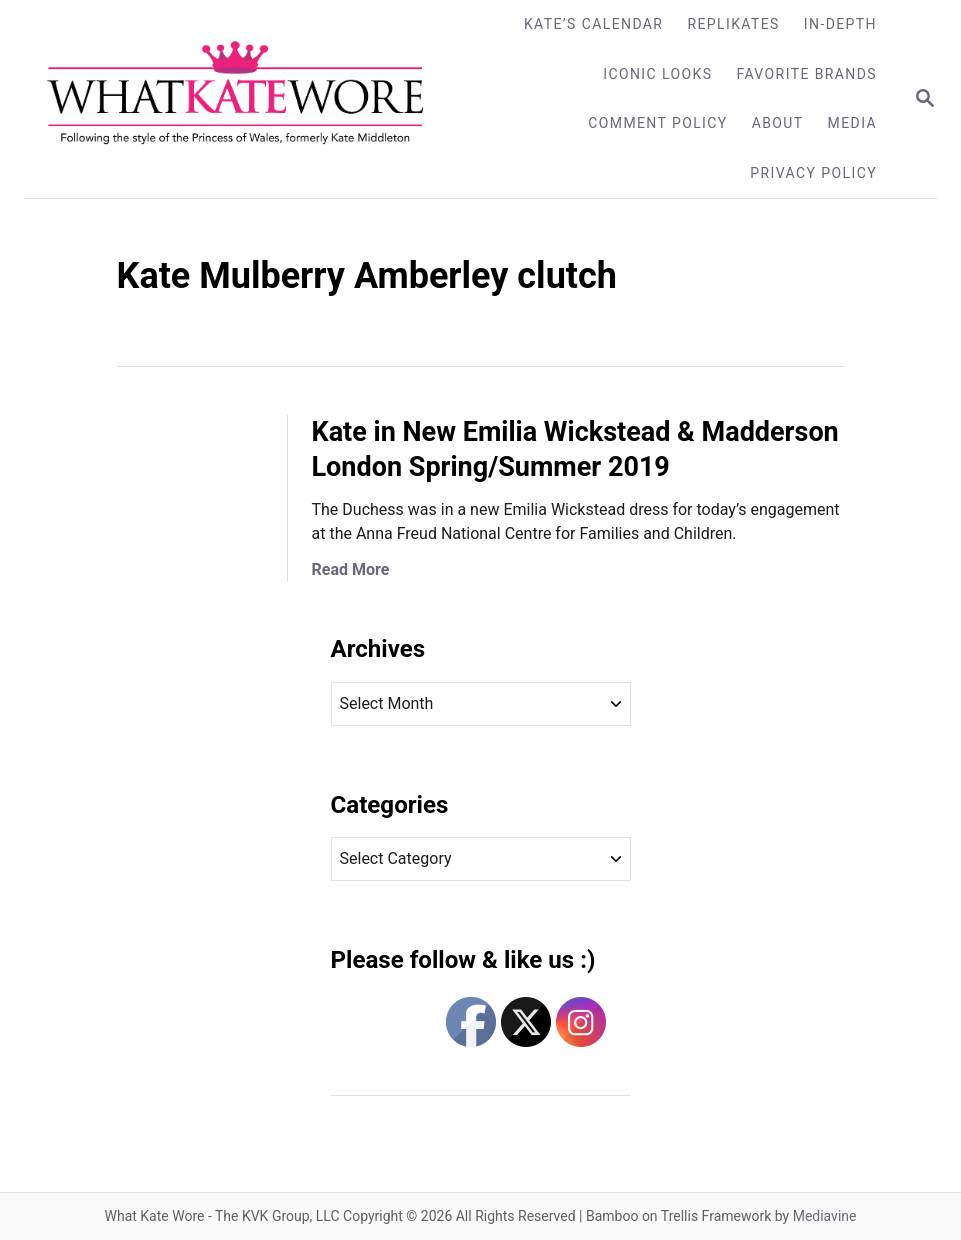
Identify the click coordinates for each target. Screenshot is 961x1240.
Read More (351, 569)
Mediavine (825, 1216)
